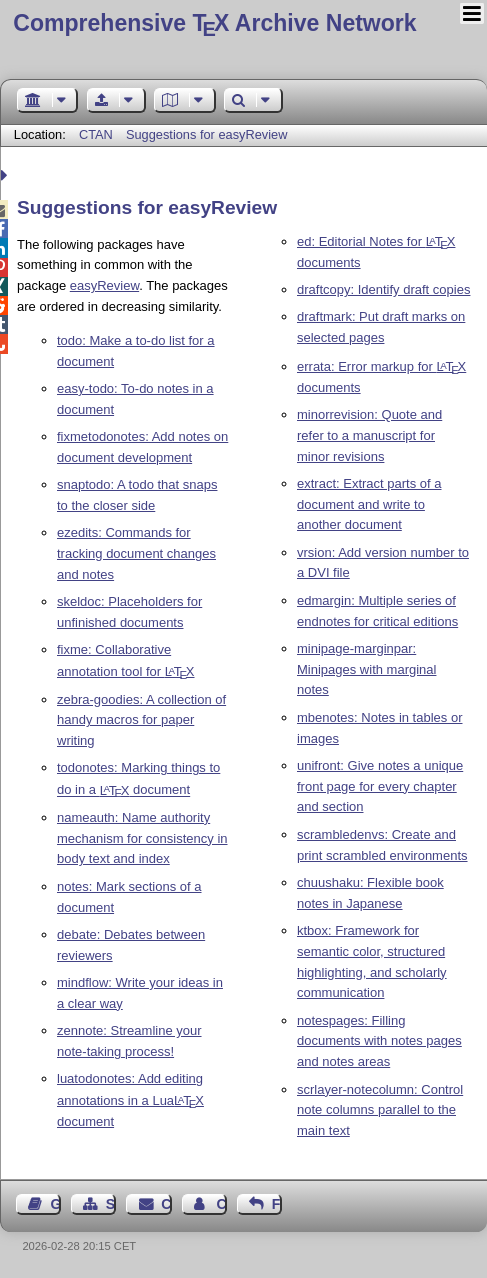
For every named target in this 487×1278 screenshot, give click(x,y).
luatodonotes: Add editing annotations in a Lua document (130, 1100)
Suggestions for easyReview (206, 134)
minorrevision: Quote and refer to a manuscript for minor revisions (369, 435)
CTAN (96, 134)
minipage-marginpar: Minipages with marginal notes (366, 669)
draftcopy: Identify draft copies (383, 289)
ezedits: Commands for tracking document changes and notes (136, 553)
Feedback (277, 1204)
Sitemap (111, 1204)
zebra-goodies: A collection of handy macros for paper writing (141, 720)
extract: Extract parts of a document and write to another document (369, 504)
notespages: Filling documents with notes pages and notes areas (379, 1041)
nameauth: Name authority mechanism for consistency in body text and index (142, 838)
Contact (166, 1204)
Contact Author (221, 1204)
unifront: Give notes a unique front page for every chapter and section (380, 786)
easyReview (104, 285)
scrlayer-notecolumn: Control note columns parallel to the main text (380, 1110)
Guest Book (56, 1204)
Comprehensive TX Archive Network (214, 23)
